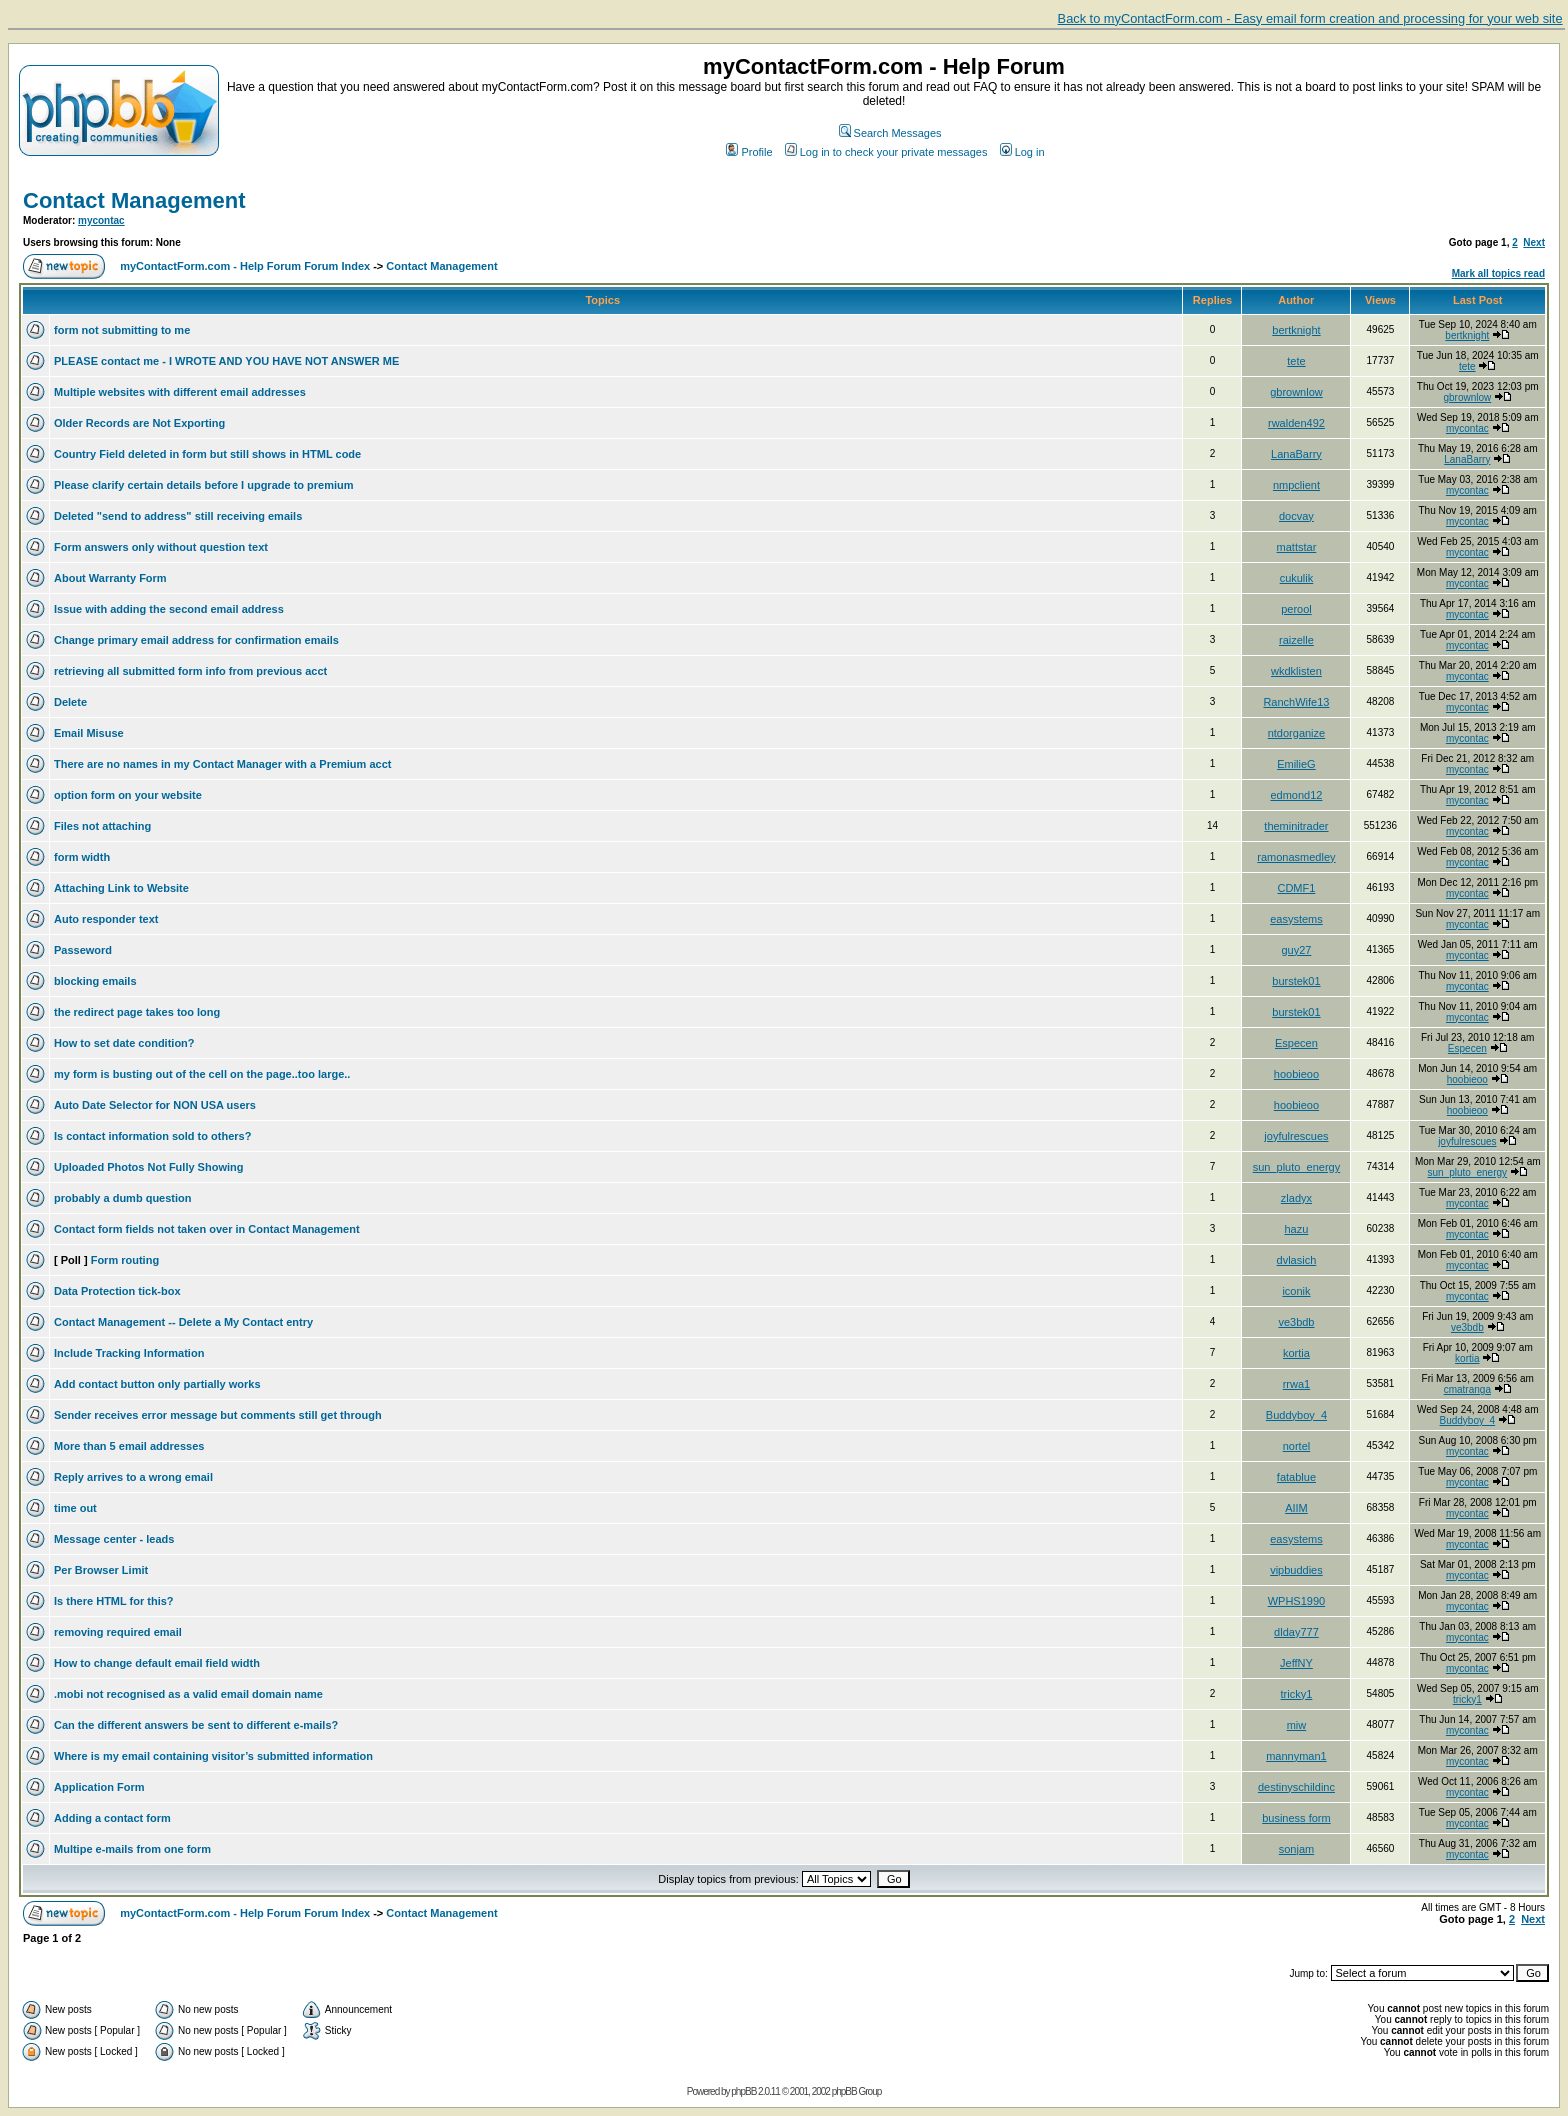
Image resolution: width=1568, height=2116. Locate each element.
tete (1296, 361)
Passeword (83, 950)
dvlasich (1297, 1260)
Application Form (99, 1787)
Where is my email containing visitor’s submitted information (213, 1756)
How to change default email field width (157, 1663)
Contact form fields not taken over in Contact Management (207, 1229)
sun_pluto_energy (1296, 1167)
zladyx (1296, 1198)
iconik (1296, 1291)
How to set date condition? (124, 1043)
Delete (70, 702)
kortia (1296, 1353)
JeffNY (1296, 1663)
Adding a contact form (112, 1818)
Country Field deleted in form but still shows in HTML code (207, 454)
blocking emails (95, 981)
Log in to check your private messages (886, 152)
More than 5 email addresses (129, 1446)
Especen (1296, 1043)
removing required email (118, 1632)
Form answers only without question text (161, 547)
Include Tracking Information (129, 1353)
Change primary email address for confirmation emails (196, 640)
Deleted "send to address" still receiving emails (178, 516)
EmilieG (1296, 764)
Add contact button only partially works (157, 1384)
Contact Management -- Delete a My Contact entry (183, 1322)
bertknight (1296, 330)
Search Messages (890, 133)
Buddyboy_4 (1296, 1415)
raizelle (1296, 640)
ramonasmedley (1296, 857)
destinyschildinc (1296, 1787)
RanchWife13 (1296, 702)
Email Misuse (89, 733)
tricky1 (1297, 1694)
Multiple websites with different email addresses (180, 392)
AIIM (1296, 1508)
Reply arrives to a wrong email (133, 1477)
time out (75, 1508)
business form (1296, 1818)
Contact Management (134, 200)
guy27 (1296, 950)
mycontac (101, 220)
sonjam (1296, 1849)
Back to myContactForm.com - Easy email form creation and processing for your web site (1310, 18)
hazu (1297, 1229)
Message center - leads (114, 1539)
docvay (1296, 516)
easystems (1296, 919)
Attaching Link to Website (121, 888)
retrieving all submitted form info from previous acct (190, 671)
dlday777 (1296, 1632)
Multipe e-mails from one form (132, 1849)
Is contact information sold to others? (152, 1136)
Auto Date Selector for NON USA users (155, 1105)
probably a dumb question (123, 1198)
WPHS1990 (1296, 1601)
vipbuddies (1296, 1570)
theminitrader (1296, 826)
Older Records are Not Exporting (139, 423)
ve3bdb (1296, 1322)
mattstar (1297, 547)
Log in (1022, 152)
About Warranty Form (110, 578)
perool (1296, 609)
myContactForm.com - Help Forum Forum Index (245, 266)
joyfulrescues (1296, 1136)
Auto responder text (106, 919)
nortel (1297, 1446)
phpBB (743, 2091)
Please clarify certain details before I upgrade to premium (204, 485)
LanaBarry (1296, 454)
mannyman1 (1296, 1756)
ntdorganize (1297, 733)
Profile (749, 152)
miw (1297, 1725)
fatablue (1296, 1477)
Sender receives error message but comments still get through (218, 1415)
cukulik (1297, 578)
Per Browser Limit (101, 1570)
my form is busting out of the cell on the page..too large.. (202, 1074)
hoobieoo (1296, 1074)
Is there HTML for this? (114, 1601)
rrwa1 (1297, 1384)
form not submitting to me (122, 330)
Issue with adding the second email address (169, 609)
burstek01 (1296, 981)
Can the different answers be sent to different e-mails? (196, 1725)
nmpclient (1296, 485)
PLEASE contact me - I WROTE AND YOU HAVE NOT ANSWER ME (226, 361)
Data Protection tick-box (117, 1291)
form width (82, 857)
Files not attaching (102, 826)
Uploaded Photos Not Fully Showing (148, 1167)
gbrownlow (1296, 392)
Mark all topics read (1498, 273)
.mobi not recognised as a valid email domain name (188, 1694)
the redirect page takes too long (137, 1012)
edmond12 (1296, 795)
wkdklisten (1296, 671)
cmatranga (1467, 1389)
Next (1534, 242)
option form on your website (128, 795)
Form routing (125, 1260)
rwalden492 (1296, 423)
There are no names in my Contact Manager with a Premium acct (222, 764)
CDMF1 (1296, 888)
